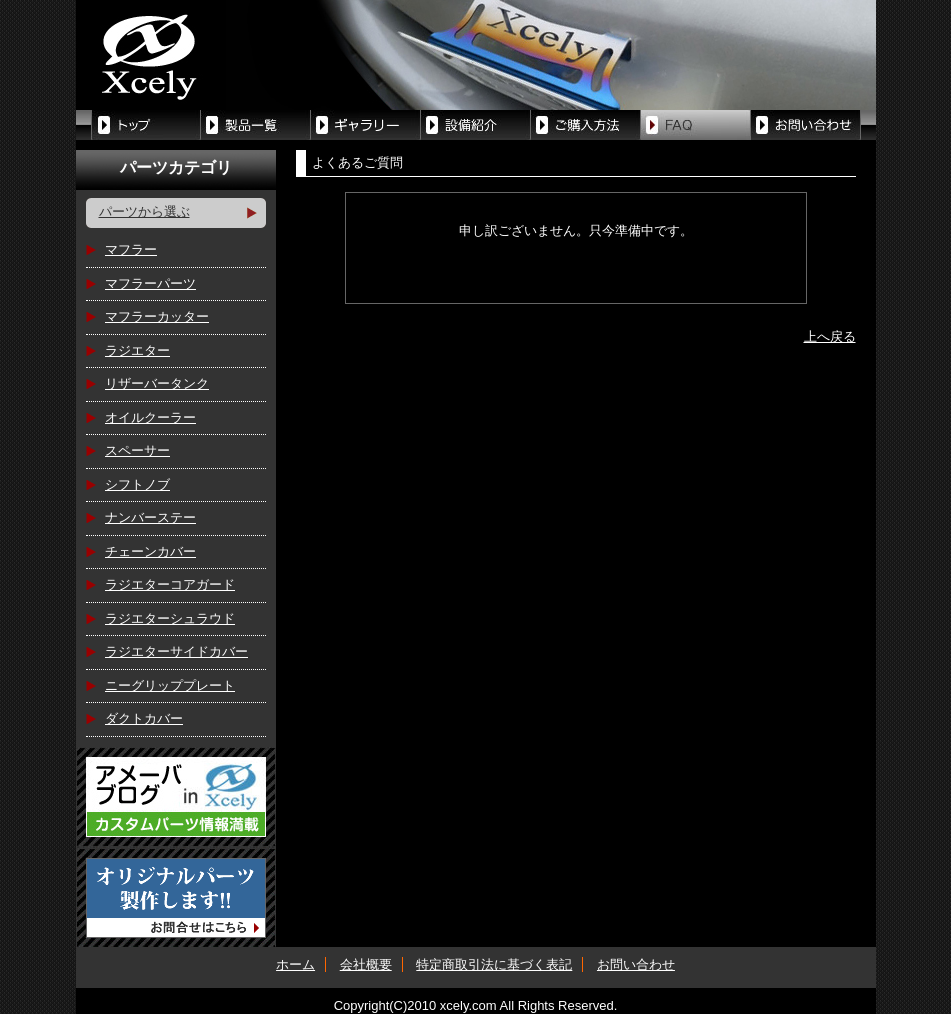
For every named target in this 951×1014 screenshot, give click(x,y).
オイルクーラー (150, 417)
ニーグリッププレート (170, 685)
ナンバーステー (150, 517)
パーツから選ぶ (144, 211)
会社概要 (366, 964)
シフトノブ (137, 484)
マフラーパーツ (150, 283)
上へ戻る (830, 336)
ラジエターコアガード (170, 584)
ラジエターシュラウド (170, 618)
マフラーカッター (157, 316)
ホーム (295, 964)
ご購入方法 (586, 125)
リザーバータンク (157, 383)
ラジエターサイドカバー (176, 651)
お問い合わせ (636, 964)
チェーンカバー (150, 551)
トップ (146, 125)
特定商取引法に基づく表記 (494, 964)
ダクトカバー (144, 718)
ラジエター (137, 350)
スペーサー (137, 450)
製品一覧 (256, 125)
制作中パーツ (366, 125)
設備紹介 (476, 125)
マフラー (131, 249)
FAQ (696, 125)
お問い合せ (806, 125)
